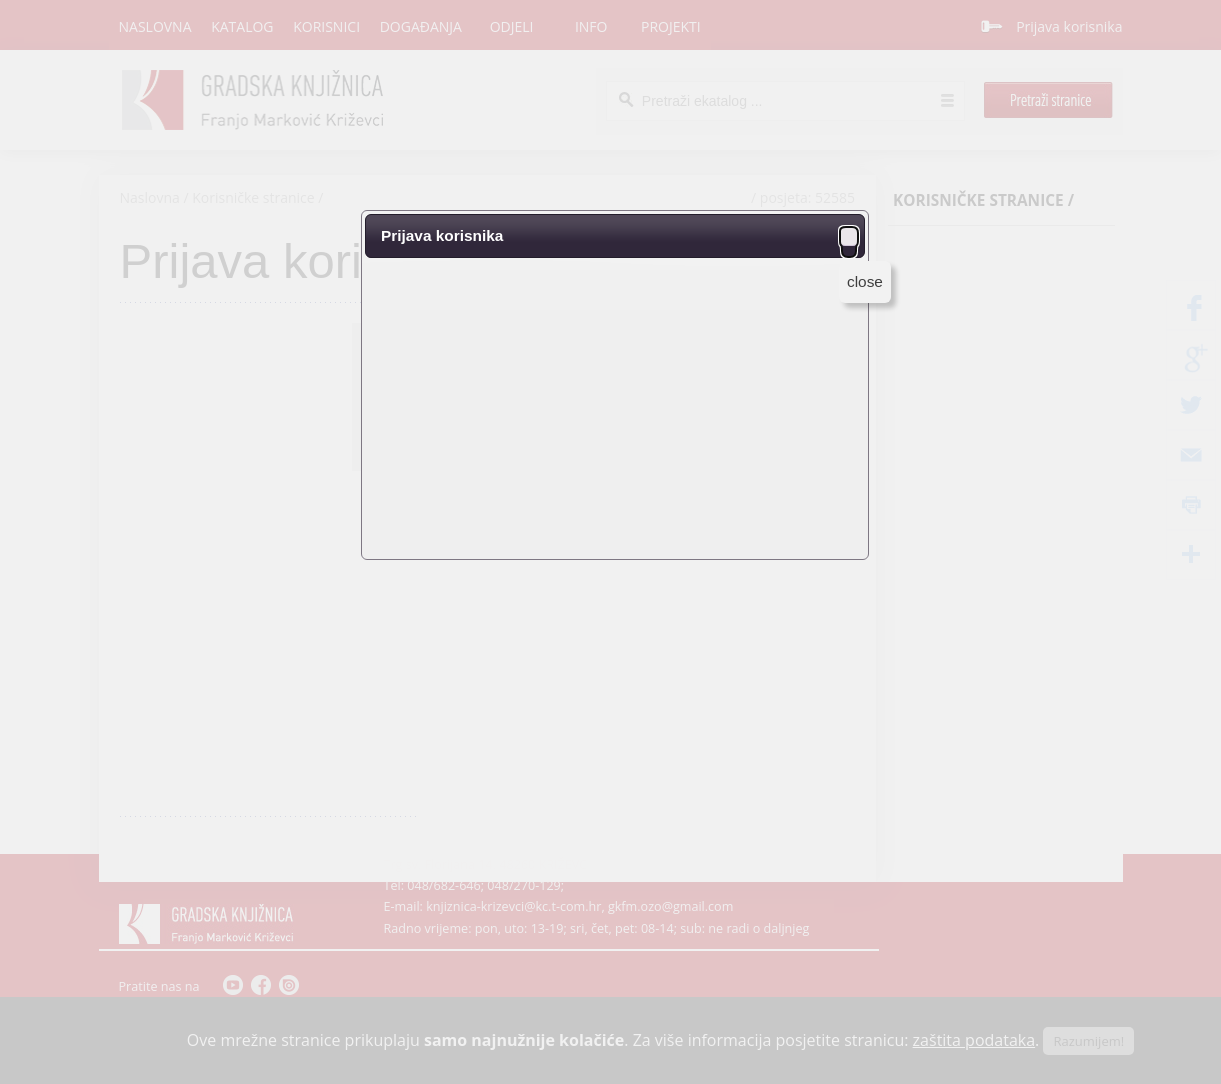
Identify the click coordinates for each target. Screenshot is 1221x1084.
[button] (849, 236)
